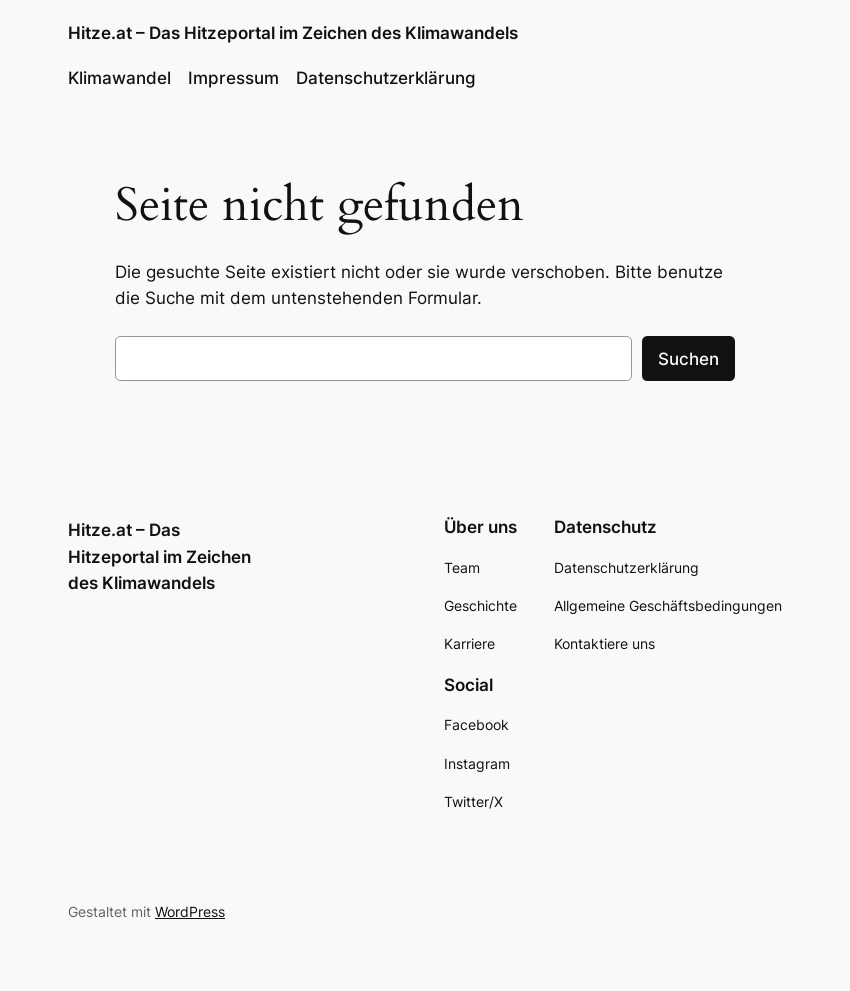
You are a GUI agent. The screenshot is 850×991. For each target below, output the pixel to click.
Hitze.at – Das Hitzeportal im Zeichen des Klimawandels (293, 33)
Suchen (688, 359)
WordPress (190, 911)
